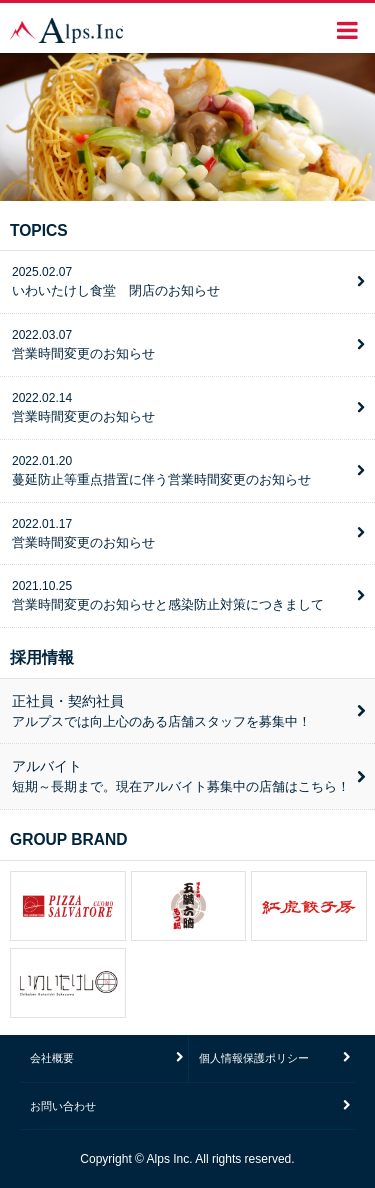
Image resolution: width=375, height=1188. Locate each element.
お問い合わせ (63, 1106)
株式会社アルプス (66, 29)
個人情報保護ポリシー (254, 1058)
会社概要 (52, 1058)
